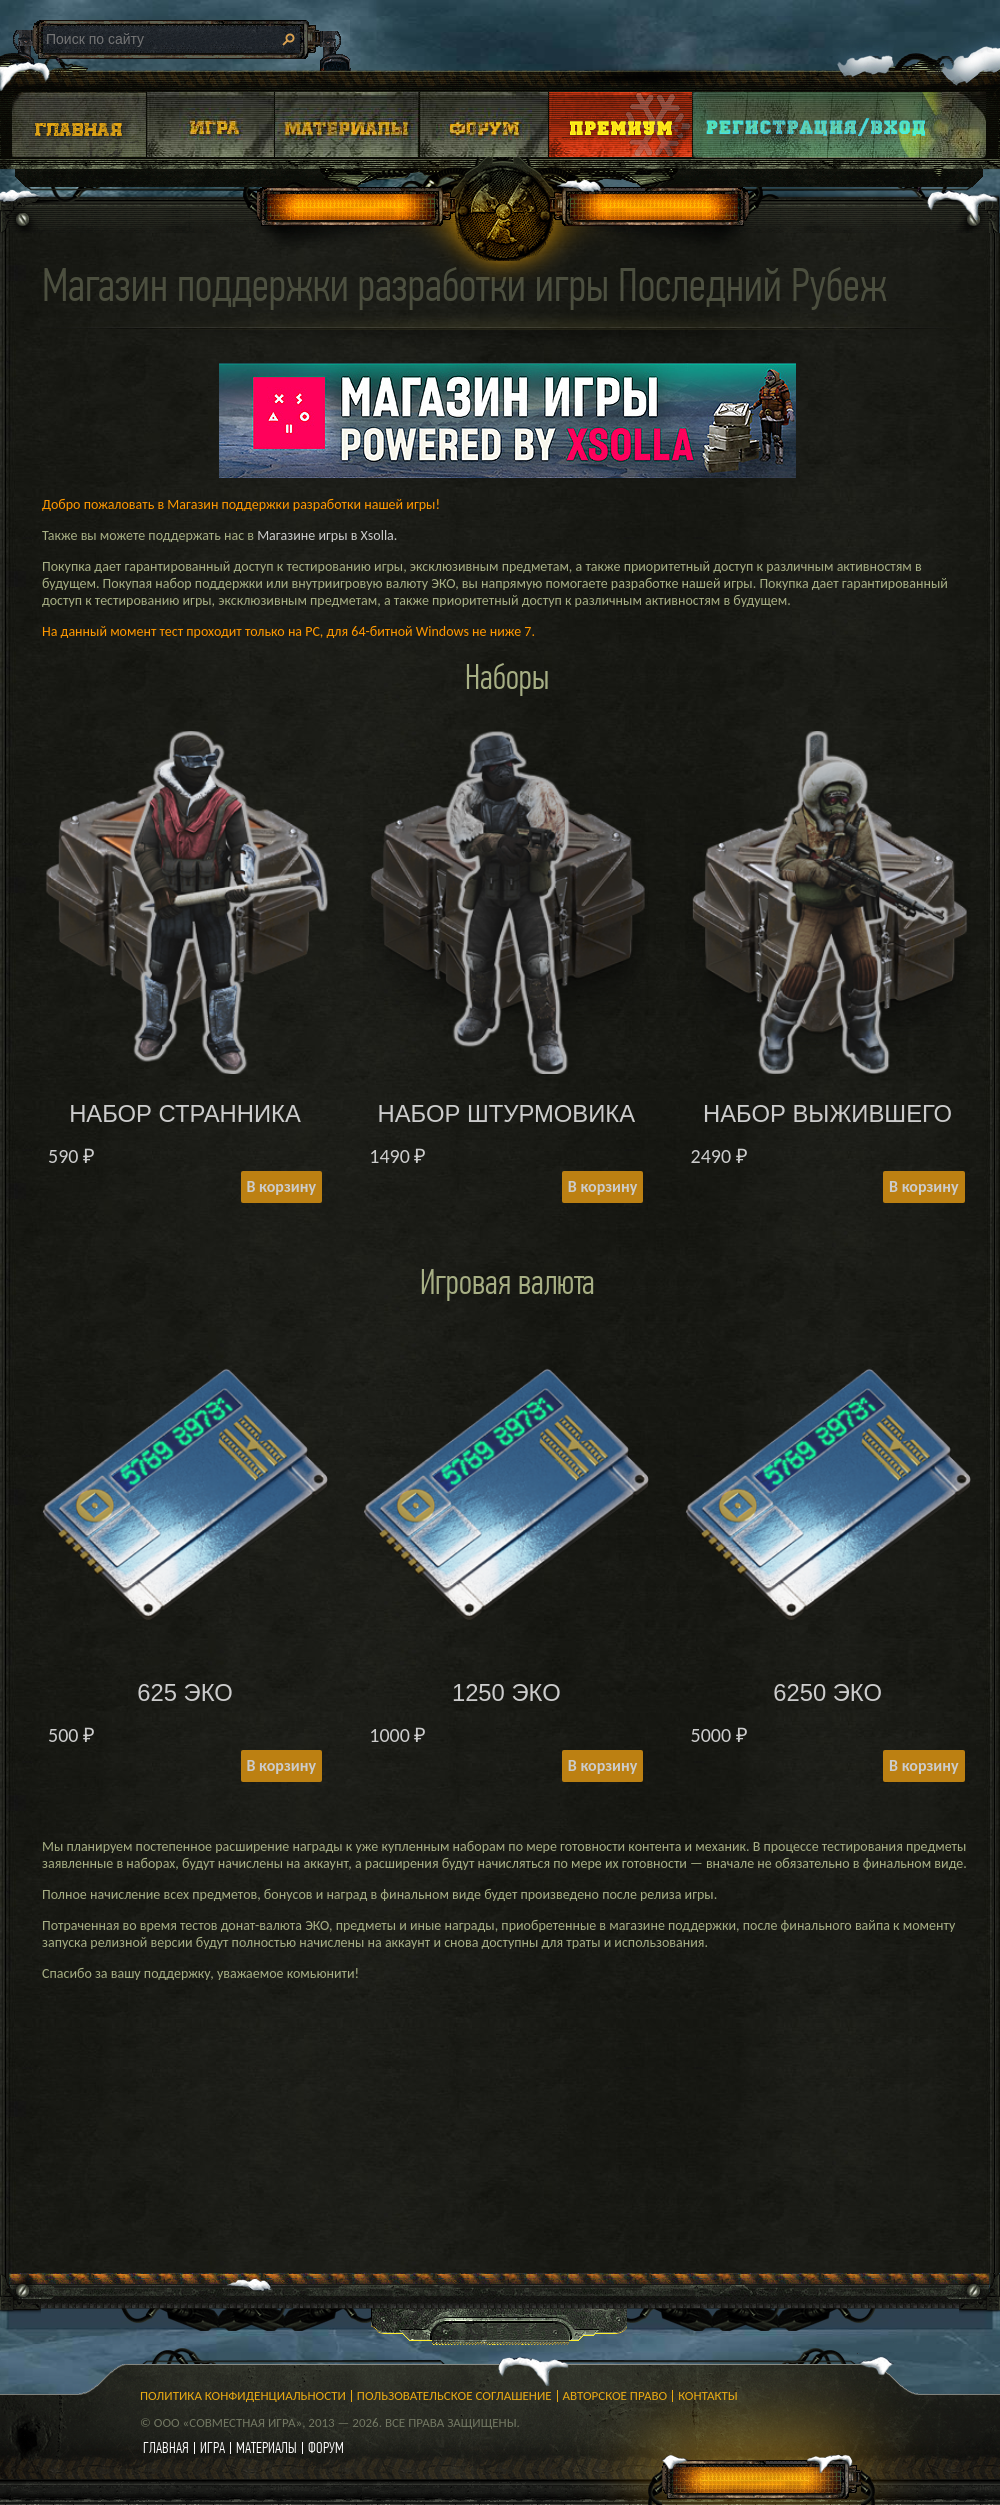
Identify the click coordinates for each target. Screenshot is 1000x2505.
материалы (266, 2447)
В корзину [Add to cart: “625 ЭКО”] (281, 1765)
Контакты (708, 2395)
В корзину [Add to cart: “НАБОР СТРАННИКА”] (281, 1186)
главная (166, 2447)
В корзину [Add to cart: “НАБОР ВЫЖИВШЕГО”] (923, 1186)
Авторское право (615, 2395)
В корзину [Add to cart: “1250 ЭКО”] (602, 1765)
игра (212, 2447)
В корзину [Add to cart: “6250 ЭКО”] (923, 1765)
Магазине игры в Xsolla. (327, 535)
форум (326, 2447)
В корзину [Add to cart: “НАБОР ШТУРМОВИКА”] (602, 1186)
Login (817, 124)
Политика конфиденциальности (243, 2395)
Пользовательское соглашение (454, 2395)
